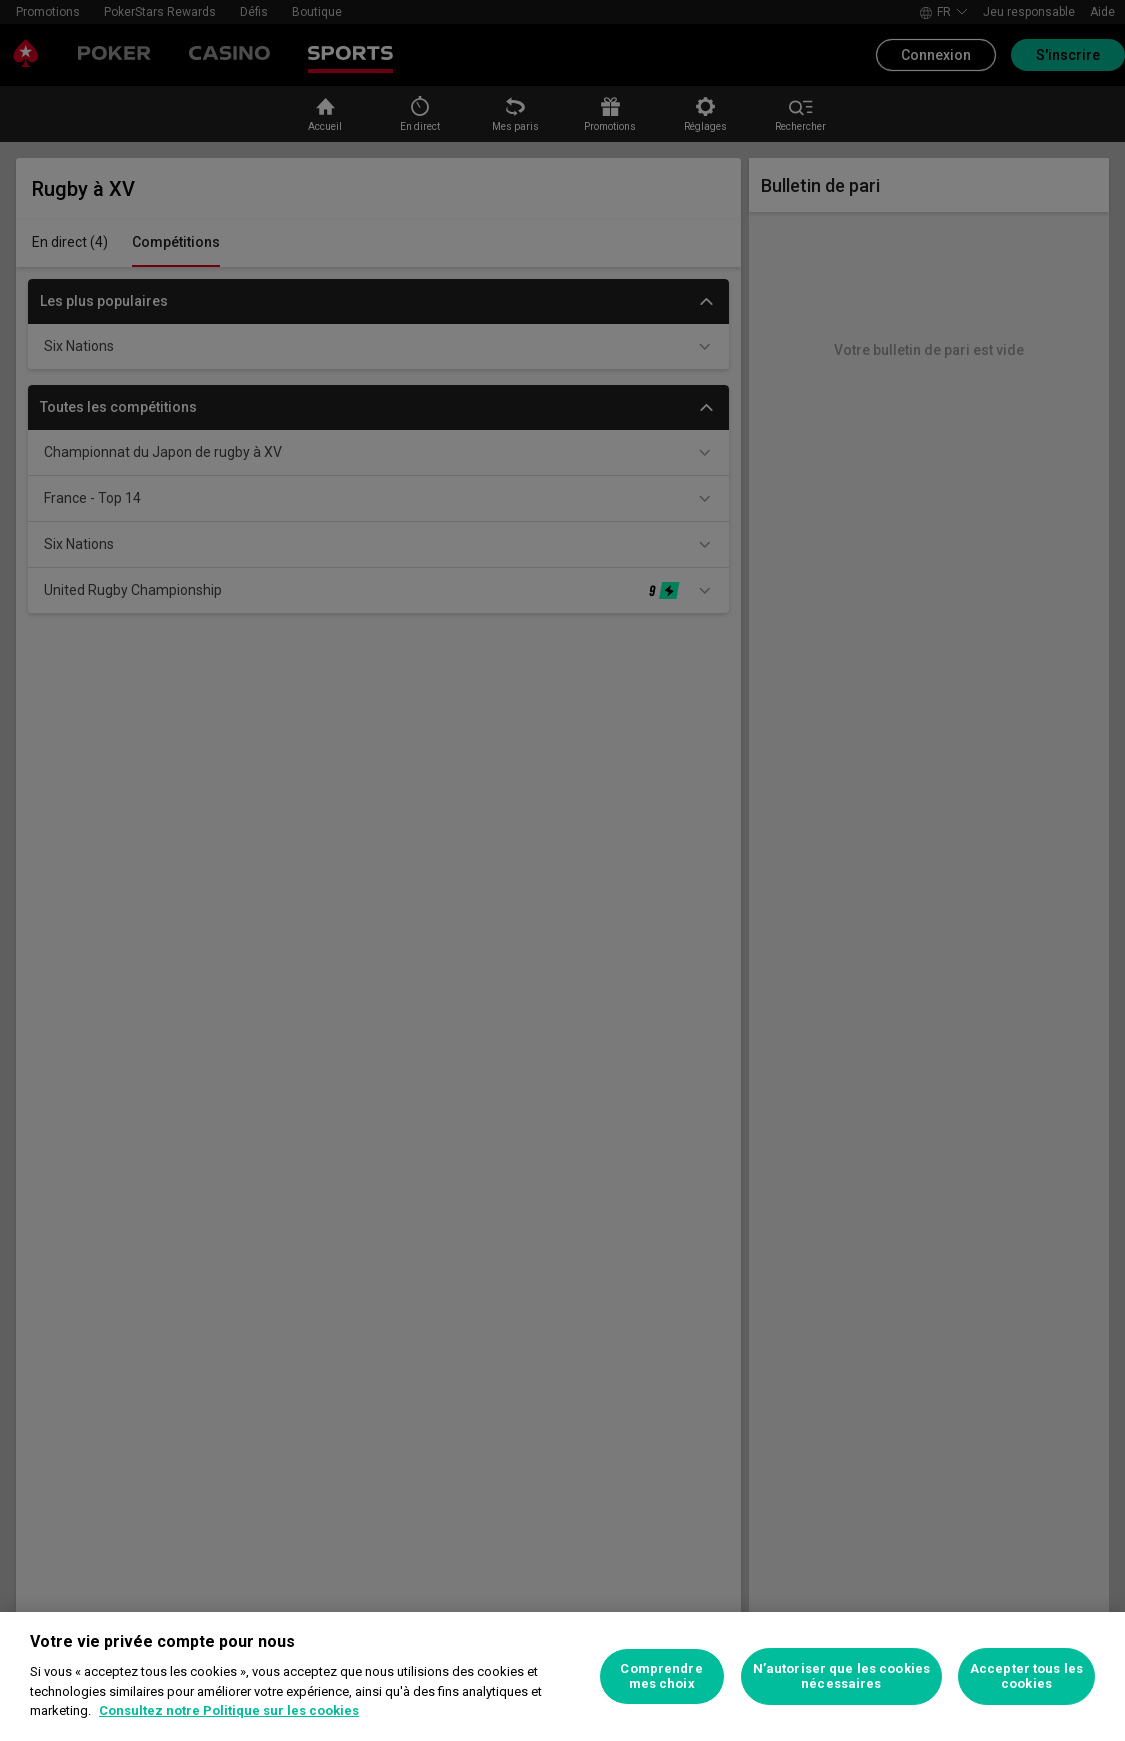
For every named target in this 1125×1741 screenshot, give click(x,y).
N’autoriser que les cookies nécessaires (842, 1676)
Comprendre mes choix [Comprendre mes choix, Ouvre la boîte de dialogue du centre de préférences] (661, 1676)
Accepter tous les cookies (1026, 1676)
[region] (562, 1676)
